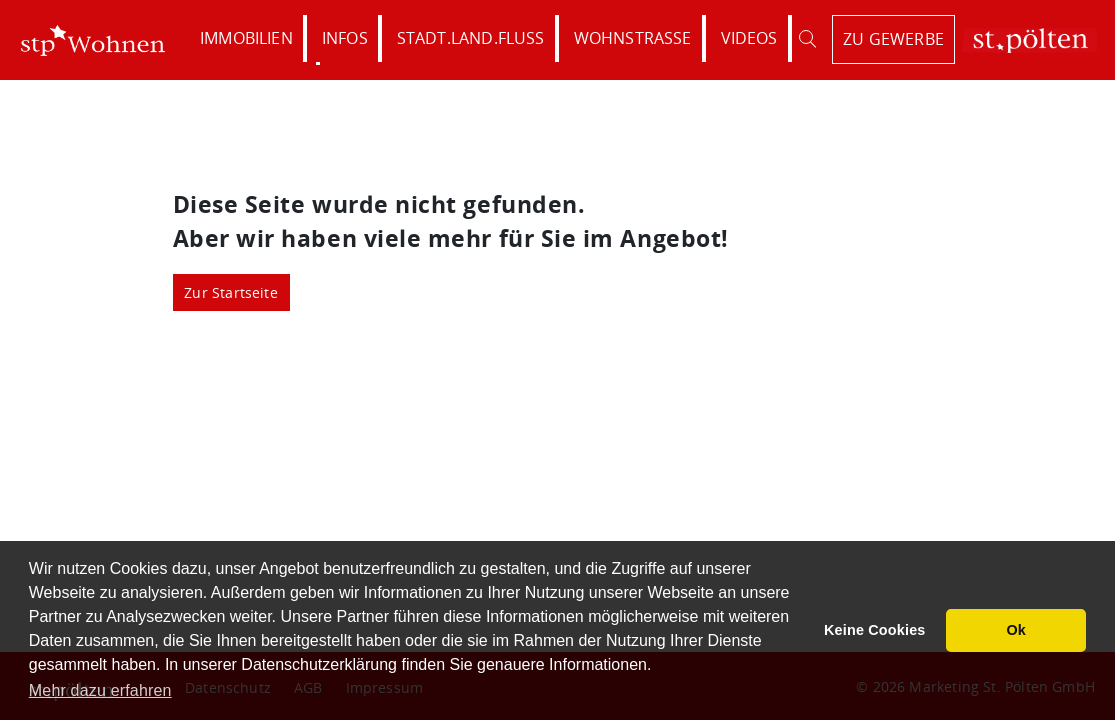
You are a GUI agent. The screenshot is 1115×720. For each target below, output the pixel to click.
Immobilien (246, 38)
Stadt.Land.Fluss (471, 38)
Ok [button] (1016, 630)
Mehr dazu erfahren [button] (100, 690)
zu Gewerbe (893, 39)
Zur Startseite (231, 292)
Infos (345, 38)
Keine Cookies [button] (875, 630)
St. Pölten (1029, 40)
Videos (749, 38)
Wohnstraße (633, 38)
